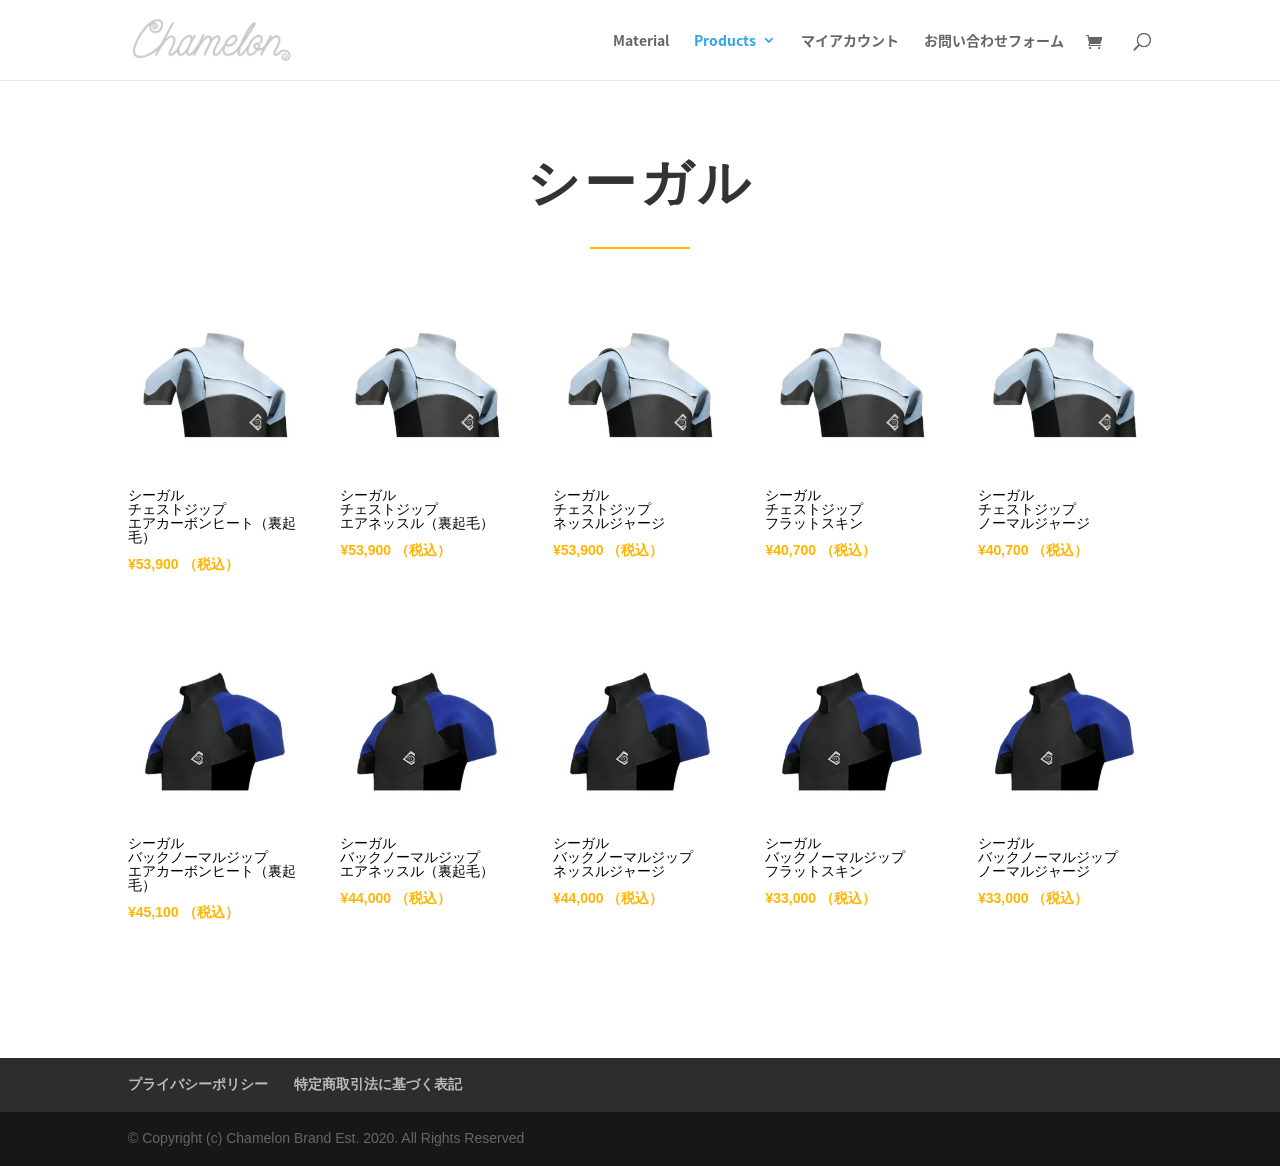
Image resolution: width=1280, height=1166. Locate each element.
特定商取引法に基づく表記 (378, 1084)
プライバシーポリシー (198, 1084)
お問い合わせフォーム (994, 41)
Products (725, 41)
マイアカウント (850, 41)
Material (641, 41)
